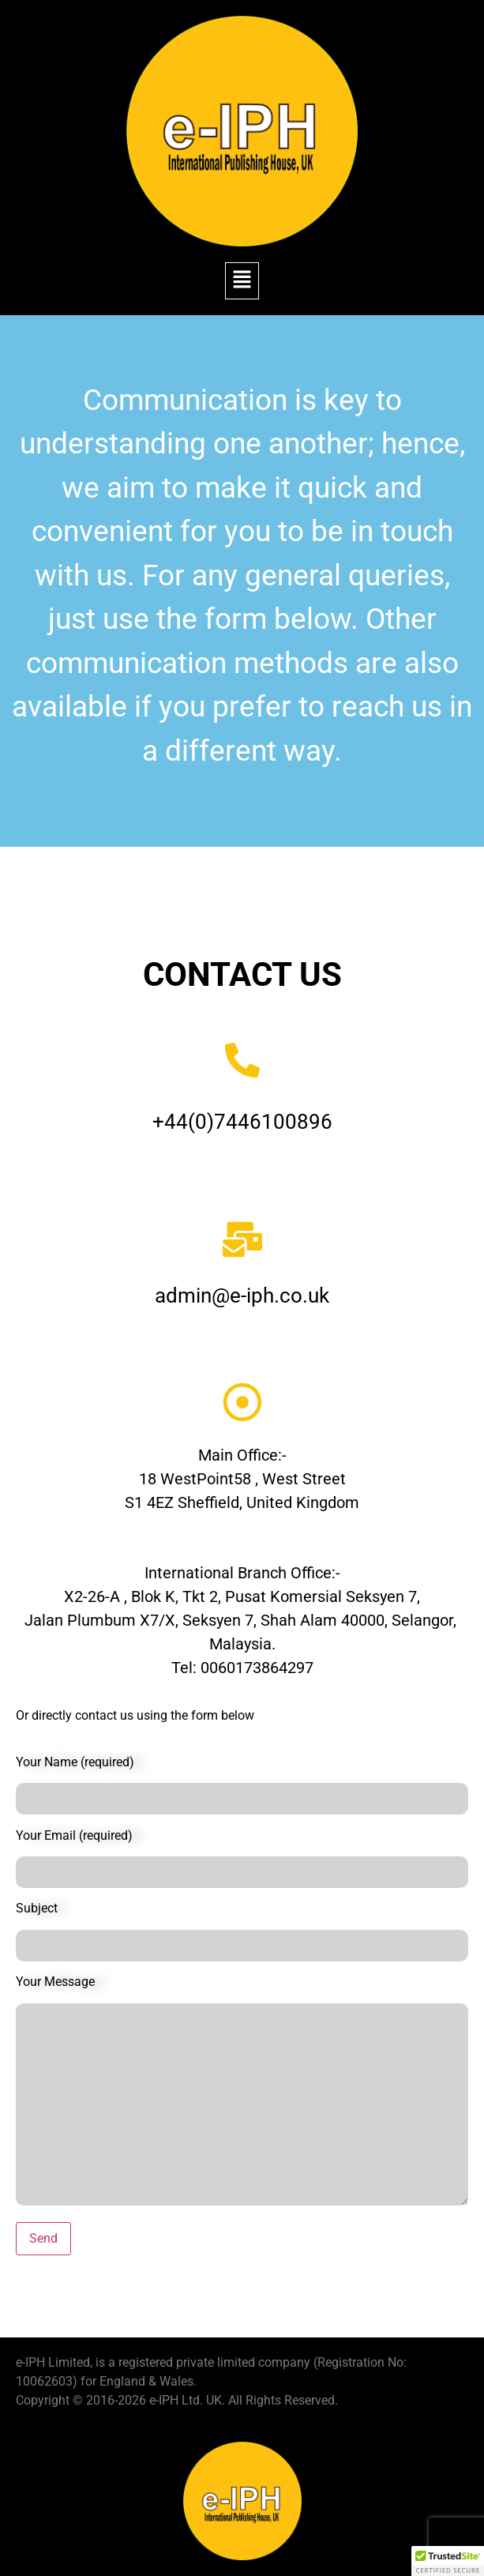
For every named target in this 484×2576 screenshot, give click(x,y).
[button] (241, 280)
